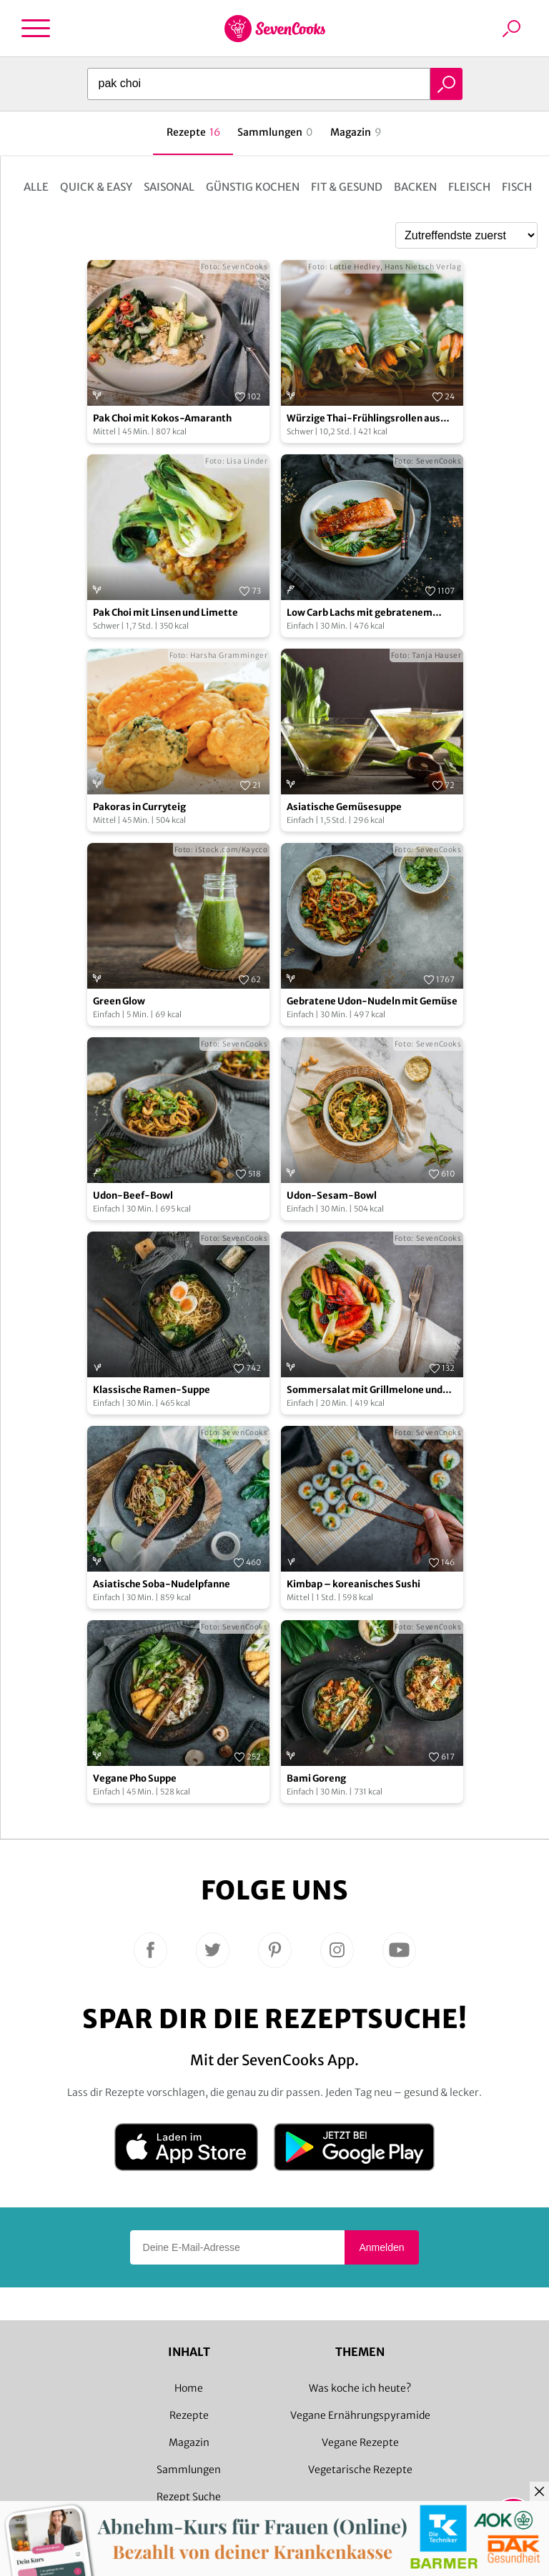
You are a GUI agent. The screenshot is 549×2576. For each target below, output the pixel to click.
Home (188, 2388)
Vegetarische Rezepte (360, 2469)
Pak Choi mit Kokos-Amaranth (162, 418)
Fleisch (469, 187)
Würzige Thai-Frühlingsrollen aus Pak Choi (363, 419)
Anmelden (381, 2247)
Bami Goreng (316, 1778)
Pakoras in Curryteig (139, 807)
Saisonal (169, 187)
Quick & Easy (96, 187)
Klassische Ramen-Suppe (151, 1390)
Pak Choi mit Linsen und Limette (165, 612)
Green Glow (119, 1001)
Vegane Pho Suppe (135, 1778)
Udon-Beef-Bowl (133, 1195)
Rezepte (189, 2415)
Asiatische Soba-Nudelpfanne (161, 1584)
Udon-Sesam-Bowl (332, 1195)
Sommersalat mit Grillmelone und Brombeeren (364, 1390)
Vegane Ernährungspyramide (360, 2415)
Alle (36, 187)
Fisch (517, 187)
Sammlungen (189, 2469)
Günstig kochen (253, 187)
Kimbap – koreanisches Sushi (353, 1584)
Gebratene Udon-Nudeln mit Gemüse (372, 1001)
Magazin (189, 2442)
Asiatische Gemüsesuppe (344, 807)
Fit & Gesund (346, 187)
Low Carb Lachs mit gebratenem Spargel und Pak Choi (359, 613)
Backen (415, 187)
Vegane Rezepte (360, 2442)
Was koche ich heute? (360, 2388)
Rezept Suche (189, 2496)
